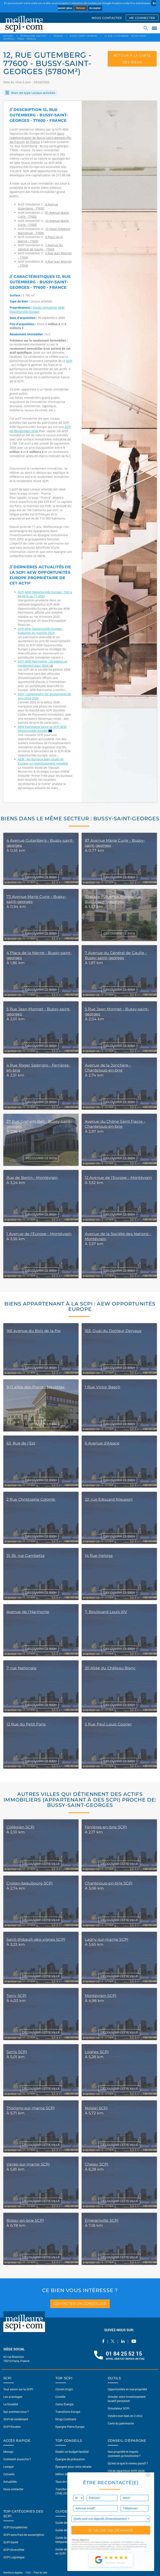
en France (33, 142)
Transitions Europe (67, 2412)
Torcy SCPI (16, 1995)
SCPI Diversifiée (13, 2550)
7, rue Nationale (21, 1668)
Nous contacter (13, 2489)
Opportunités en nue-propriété (127, 2389)
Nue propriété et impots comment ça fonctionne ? (124, 2454)
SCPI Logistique (13, 2557)
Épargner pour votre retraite (73, 2467)
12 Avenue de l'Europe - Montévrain (118, 1177)
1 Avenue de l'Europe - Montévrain (39, 1234)
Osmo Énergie (64, 2404)
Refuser (80, 8)
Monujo (8, 2452)
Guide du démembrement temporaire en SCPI (71, 2540)
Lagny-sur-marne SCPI (106, 1939)
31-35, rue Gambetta (25, 1555)
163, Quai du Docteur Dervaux (113, 1331)
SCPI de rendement (15, 2419)
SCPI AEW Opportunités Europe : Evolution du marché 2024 (40, 631)
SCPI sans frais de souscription (23, 2535)
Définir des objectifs (68, 2474)
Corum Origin (64, 2389)
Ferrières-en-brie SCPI (106, 1827)
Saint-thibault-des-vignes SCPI (35, 1939)
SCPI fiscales (12, 2427)
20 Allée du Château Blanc (110, 1668)
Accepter (95, 8)
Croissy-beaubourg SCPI (29, 1883)
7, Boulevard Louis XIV (106, 1612)
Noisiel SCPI (96, 2108)
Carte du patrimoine (121, 2423)
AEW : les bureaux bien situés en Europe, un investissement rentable (43, 761)
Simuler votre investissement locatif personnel (127, 2399)
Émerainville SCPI (102, 2220)
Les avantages (12, 2397)
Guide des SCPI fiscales (70, 2530)
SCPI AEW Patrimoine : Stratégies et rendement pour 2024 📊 (42, 663)
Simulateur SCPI (118, 2408)
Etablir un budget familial (72, 2452)
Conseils (9, 2474)
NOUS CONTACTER (107, 18)
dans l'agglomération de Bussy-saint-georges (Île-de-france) (41, 138)
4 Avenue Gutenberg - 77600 (38, 206)
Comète (60, 2397)
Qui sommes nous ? (16, 2412)
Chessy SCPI (96, 2164)
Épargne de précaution (70, 2459)
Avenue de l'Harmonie (27, 1612)
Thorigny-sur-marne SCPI (30, 2108)
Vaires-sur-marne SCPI (28, 2164)
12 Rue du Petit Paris (26, 1724)
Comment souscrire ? (17, 2459)
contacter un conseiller (80, 2304)
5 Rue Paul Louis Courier (108, 1724)
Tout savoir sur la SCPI (18, 2389)
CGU (28, 2572)
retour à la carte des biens (132, 59)
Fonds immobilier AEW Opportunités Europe (37, 310)
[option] (119, 451)
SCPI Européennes (15, 2527)
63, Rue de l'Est (20, 1443)
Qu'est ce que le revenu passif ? (128, 2463)
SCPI (69, 361)
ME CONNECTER (142, 18)
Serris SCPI (16, 2052)
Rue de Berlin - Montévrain (32, 1177)
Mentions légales (13, 2572)
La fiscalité (10, 2404)
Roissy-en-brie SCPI (25, 2220)
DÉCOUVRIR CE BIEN (40, 877)
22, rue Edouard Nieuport (109, 1499)
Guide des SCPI (65, 2523)
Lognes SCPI (97, 2052)
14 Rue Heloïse (99, 1555)
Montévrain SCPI (100, 1995)
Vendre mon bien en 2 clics (125, 2416)
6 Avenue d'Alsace (102, 1443)
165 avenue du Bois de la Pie (33, 1331)
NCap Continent (65, 2419)
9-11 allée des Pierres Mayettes (35, 1387)
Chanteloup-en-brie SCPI (108, 1883)
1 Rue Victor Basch (102, 1387)
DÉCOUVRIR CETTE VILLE (41, 1864)
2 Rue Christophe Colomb (30, 1499)
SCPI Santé (10, 2542)
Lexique (8, 2467)
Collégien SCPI (20, 1827)
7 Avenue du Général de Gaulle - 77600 (40, 247)
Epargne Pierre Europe (69, 2427)
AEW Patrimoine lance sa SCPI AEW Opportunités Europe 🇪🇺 (42, 729)
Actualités (10, 2482)
